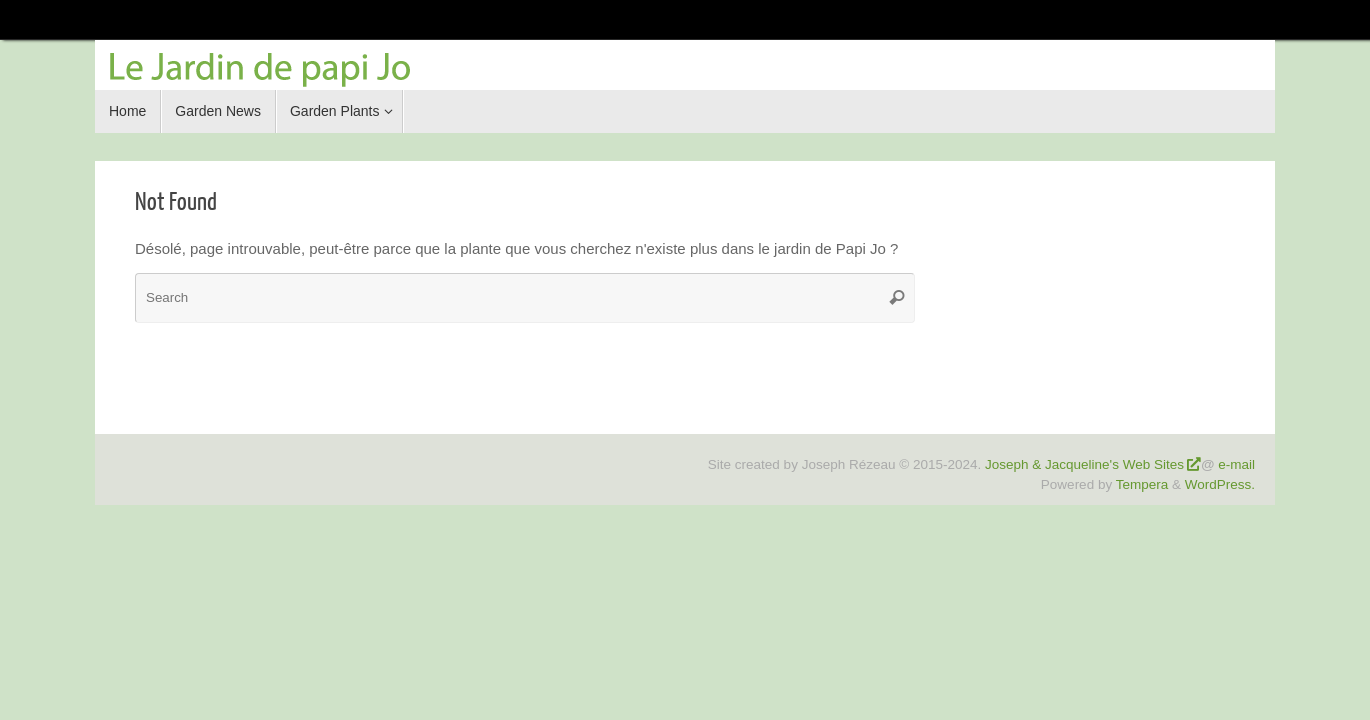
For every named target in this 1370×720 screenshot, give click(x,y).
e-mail (1236, 464)
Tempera (1142, 484)
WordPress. (1220, 484)
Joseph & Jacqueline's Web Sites (1084, 464)
